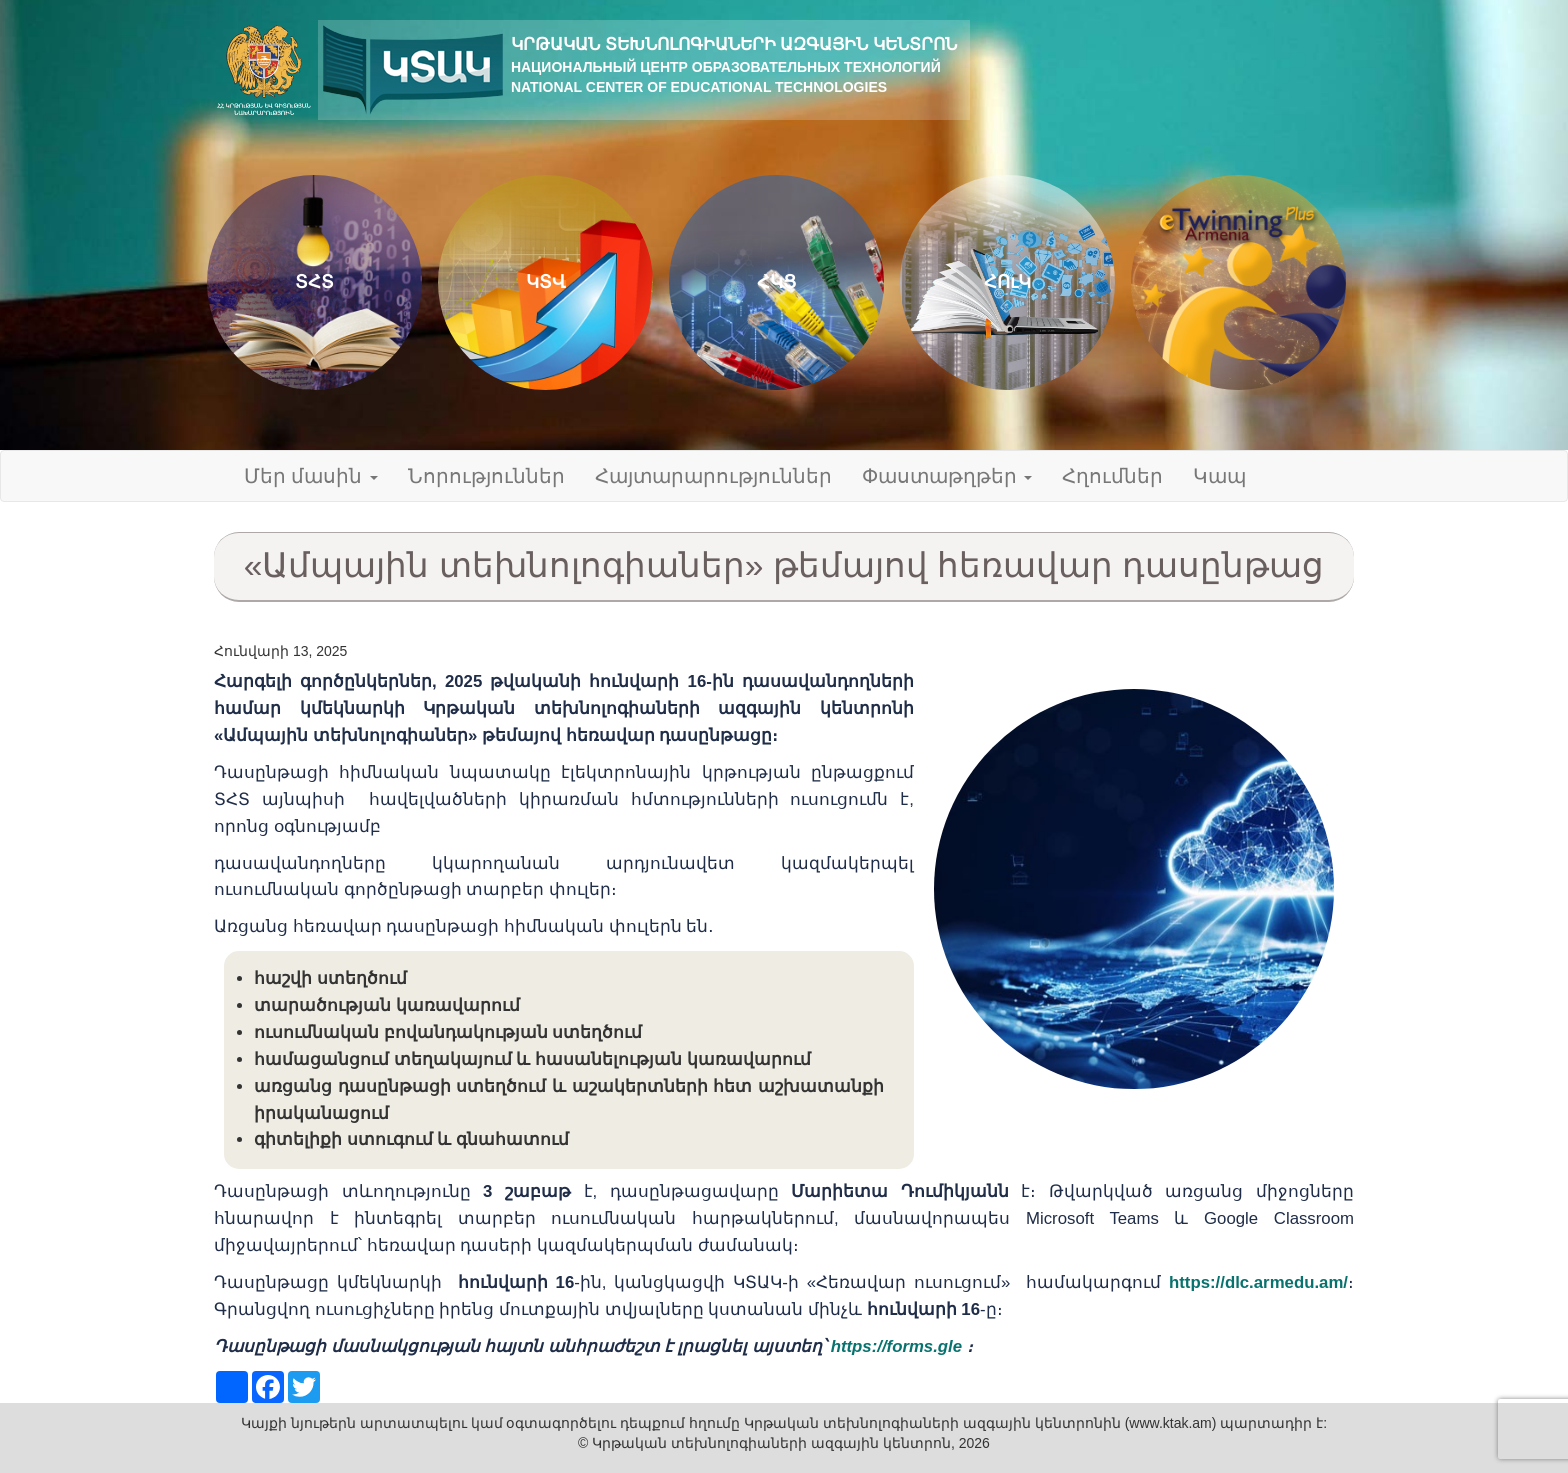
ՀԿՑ (776, 282)
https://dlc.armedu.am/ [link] (1258, 1282)
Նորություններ (486, 476)
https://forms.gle (896, 1346)
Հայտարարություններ (713, 476)
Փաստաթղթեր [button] (947, 476)
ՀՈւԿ (1007, 282)
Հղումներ (1112, 476)
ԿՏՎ (546, 282)
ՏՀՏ (314, 282)
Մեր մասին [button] (311, 476)
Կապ (1219, 476)
